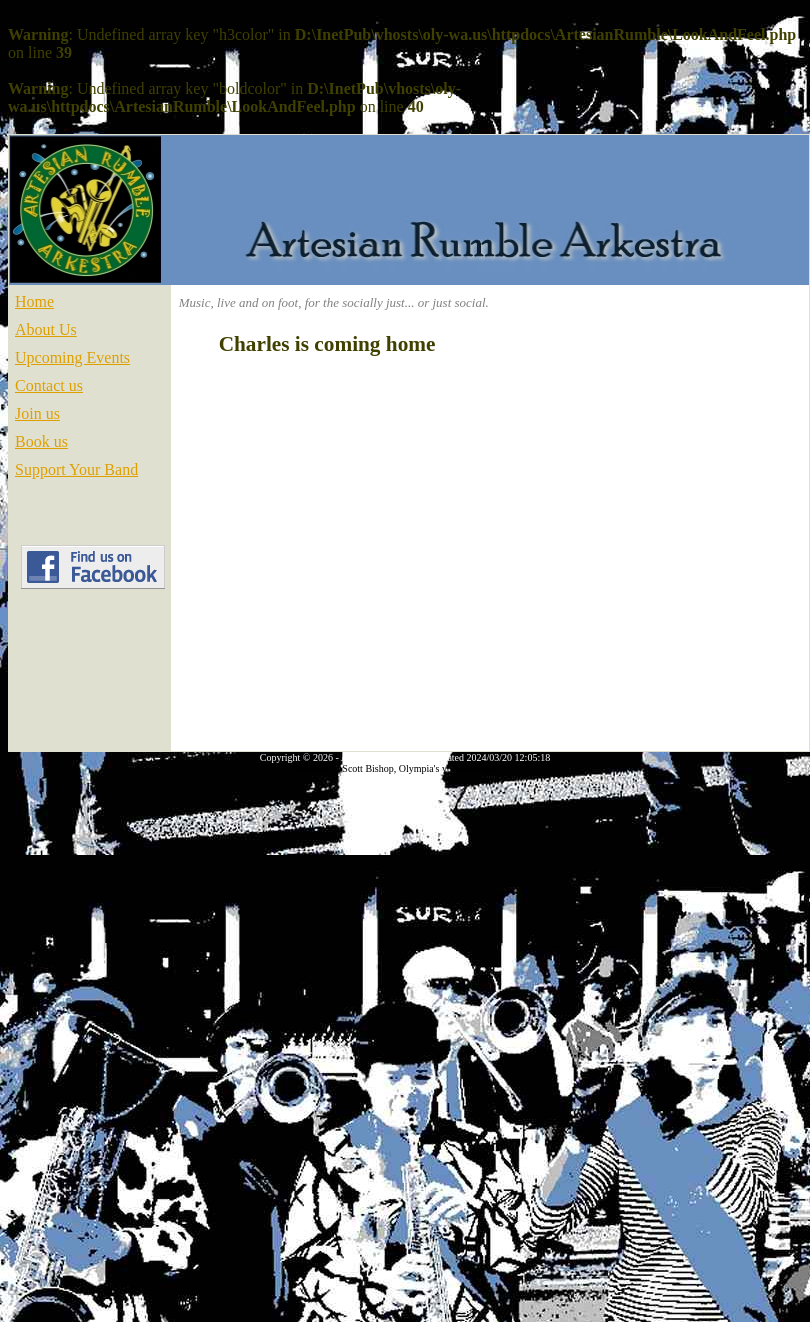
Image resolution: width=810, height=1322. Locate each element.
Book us (41, 441)
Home (34, 301)
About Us (46, 329)
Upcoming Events (72, 357)
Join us (37, 413)
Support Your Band (76, 469)
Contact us (49, 385)
